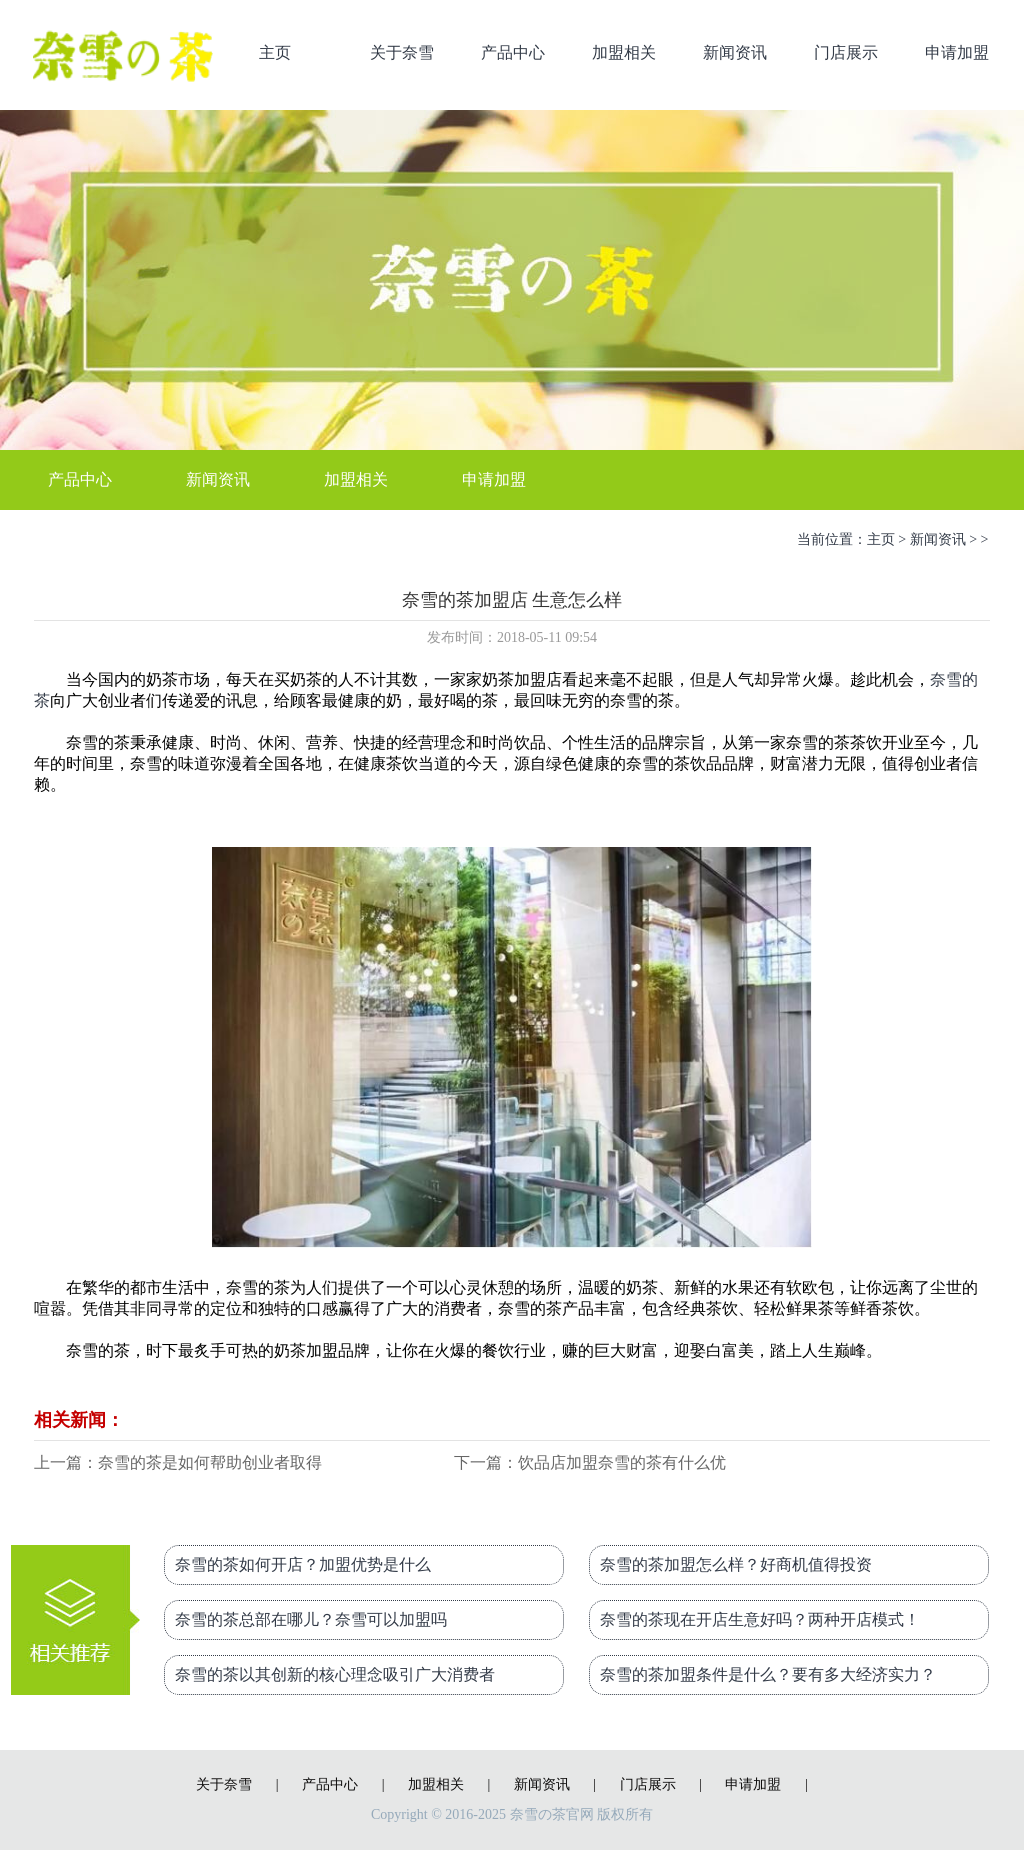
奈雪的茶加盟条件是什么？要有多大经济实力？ (768, 1674)
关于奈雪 (402, 52)
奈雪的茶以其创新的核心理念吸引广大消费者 (335, 1674)
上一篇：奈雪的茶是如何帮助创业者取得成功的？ (178, 1464)
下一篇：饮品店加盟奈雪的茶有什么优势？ (590, 1464)
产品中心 (513, 52)
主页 (275, 52)
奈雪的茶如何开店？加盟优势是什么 (303, 1564)
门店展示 (846, 52)
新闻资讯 (735, 52)
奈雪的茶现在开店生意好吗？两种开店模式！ (760, 1619)
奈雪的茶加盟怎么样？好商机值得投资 (736, 1564)
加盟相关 (624, 52)
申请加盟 (957, 52)
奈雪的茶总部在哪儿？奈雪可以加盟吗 (311, 1619)
